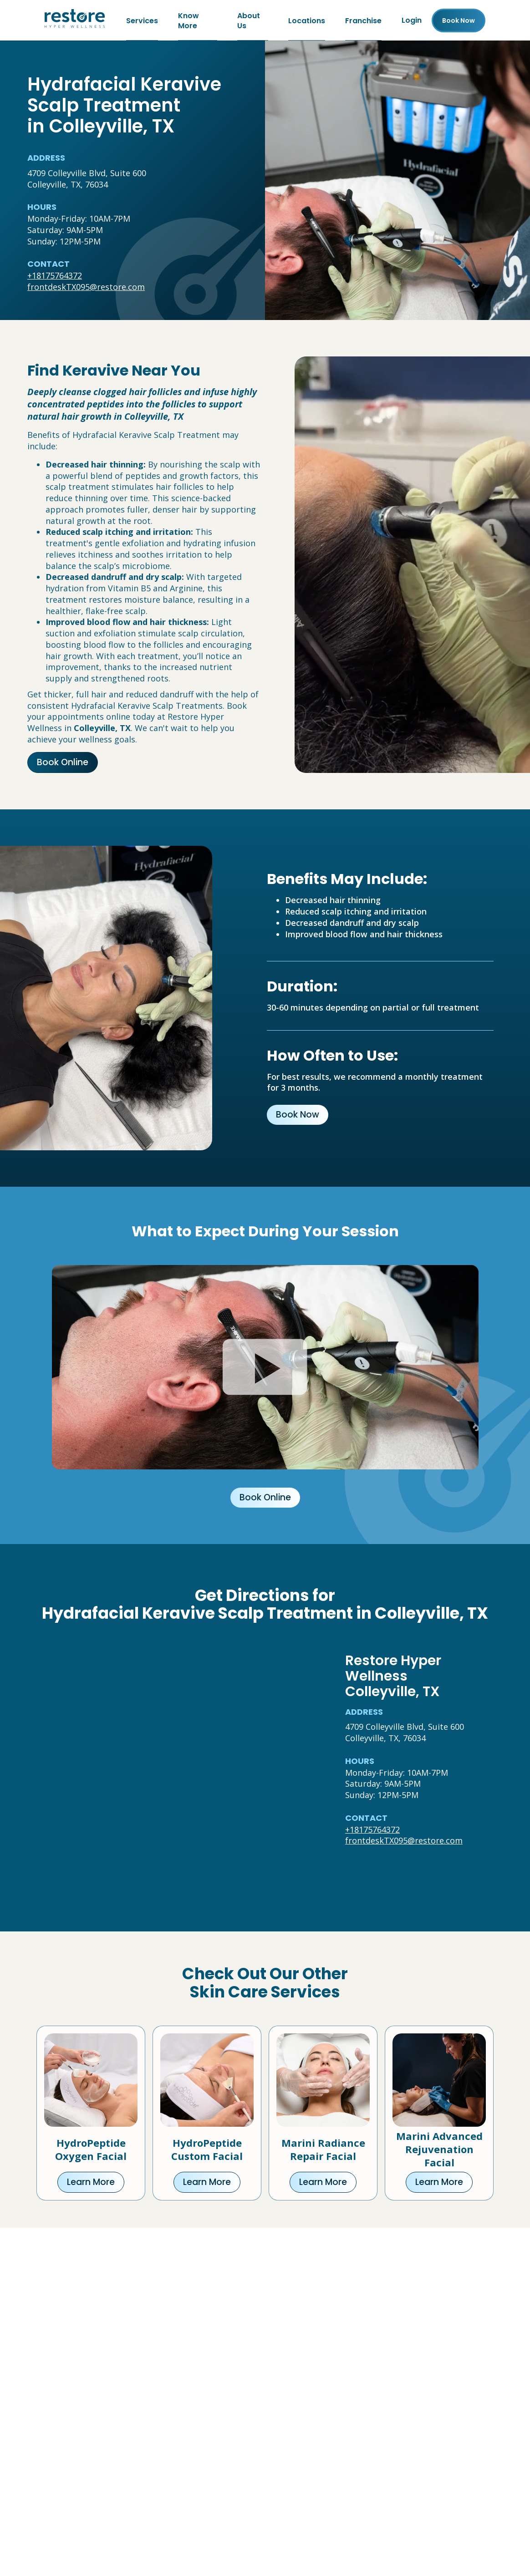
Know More (188, 20)
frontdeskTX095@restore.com (86, 288)
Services (142, 20)
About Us (248, 20)
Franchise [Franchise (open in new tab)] (363, 20)
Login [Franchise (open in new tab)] (412, 20)
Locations (306, 20)
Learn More (91, 2183)
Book (458, 20)
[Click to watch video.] (265, 1368)
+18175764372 (54, 276)
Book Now (297, 1116)
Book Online (62, 763)
